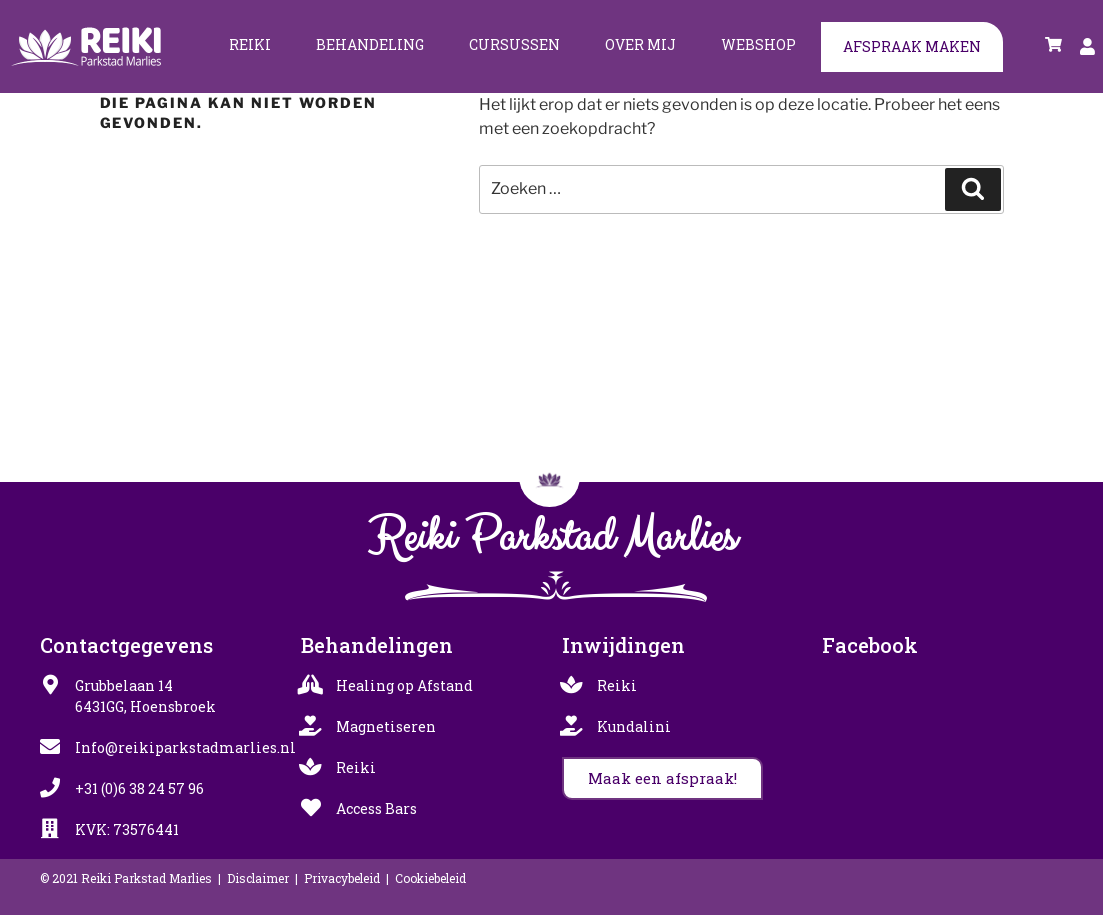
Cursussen (514, 44)
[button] (662, 778)
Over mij (640, 44)
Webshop (758, 44)
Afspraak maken (912, 46)
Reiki (250, 44)
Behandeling (370, 44)
